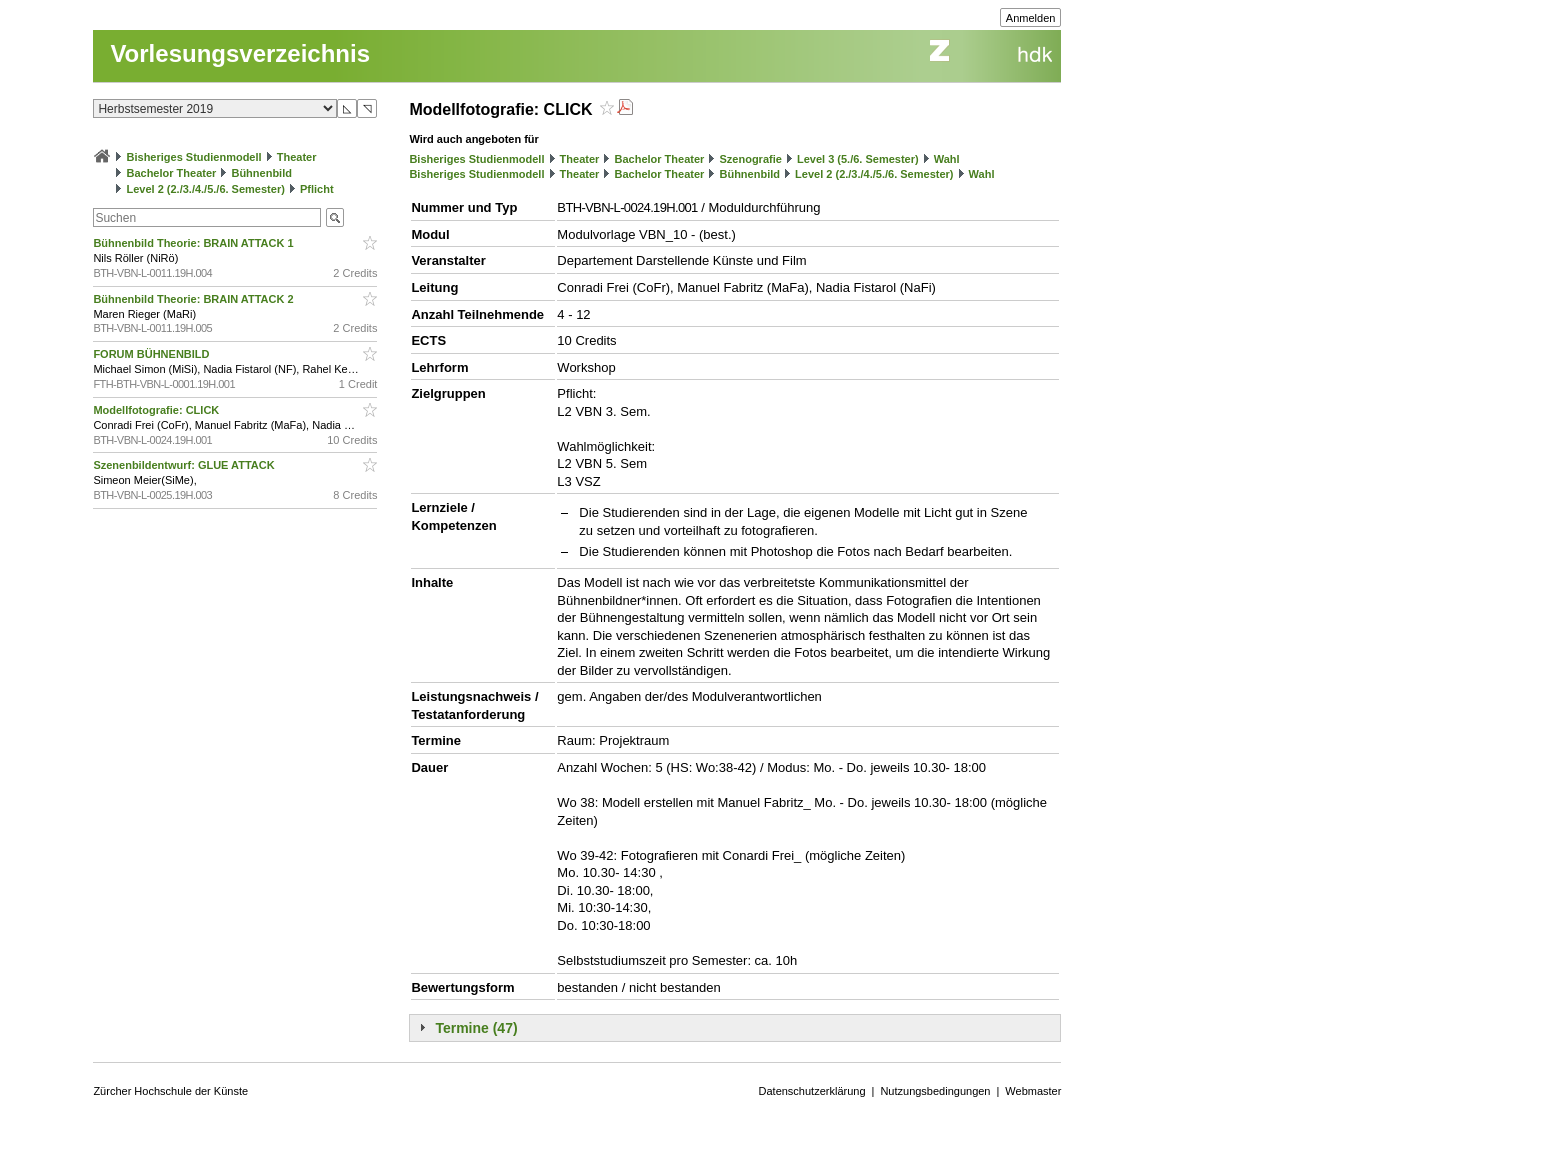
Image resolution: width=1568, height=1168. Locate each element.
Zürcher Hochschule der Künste (170, 1091)
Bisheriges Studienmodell (194, 157)
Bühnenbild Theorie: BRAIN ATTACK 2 (194, 299)
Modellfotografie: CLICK (157, 410)
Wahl (947, 159)
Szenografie (750, 159)
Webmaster (1033, 1091)
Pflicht (317, 189)
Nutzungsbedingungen (935, 1091)
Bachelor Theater (171, 173)
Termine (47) (476, 1028)
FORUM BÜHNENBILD (152, 354)
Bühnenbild (261, 173)
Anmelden (1031, 18)
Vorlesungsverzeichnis (240, 53)
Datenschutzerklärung (812, 1091)
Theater (297, 157)
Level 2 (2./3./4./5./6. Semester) (205, 189)
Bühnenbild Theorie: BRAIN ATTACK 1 (194, 243)
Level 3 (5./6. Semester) (858, 159)
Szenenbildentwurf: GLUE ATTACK (185, 465)
